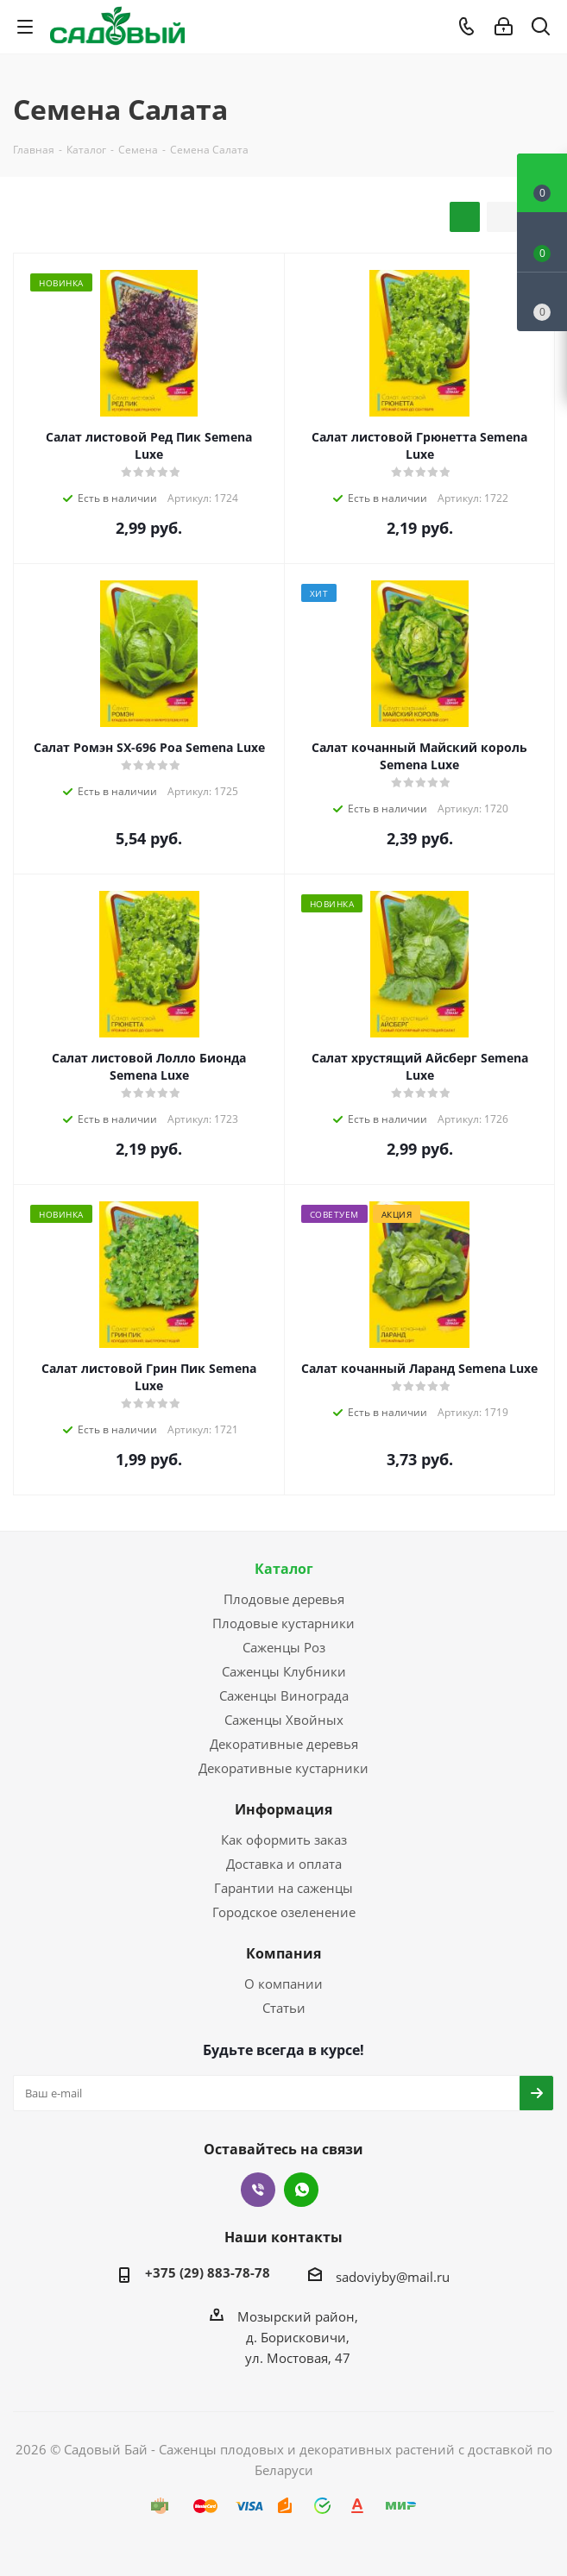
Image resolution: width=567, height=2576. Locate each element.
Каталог (284, 1568)
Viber (258, 2189)
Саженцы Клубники (284, 1671)
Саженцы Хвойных (283, 1719)
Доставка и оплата (284, 1863)
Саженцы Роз (284, 1647)
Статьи (284, 2007)
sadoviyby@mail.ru (393, 2276)
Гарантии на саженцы (283, 1887)
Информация (283, 1809)
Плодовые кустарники (283, 1623)
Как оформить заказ (284, 1839)
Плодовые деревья (284, 1599)
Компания (283, 1953)
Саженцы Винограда (284, 1695)
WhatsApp (301, 2189)
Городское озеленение (284, 1912)
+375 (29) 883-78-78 (207, 2272)
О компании (283, 1983)
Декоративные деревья (284, 1743)
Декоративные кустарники (283, 1768)
